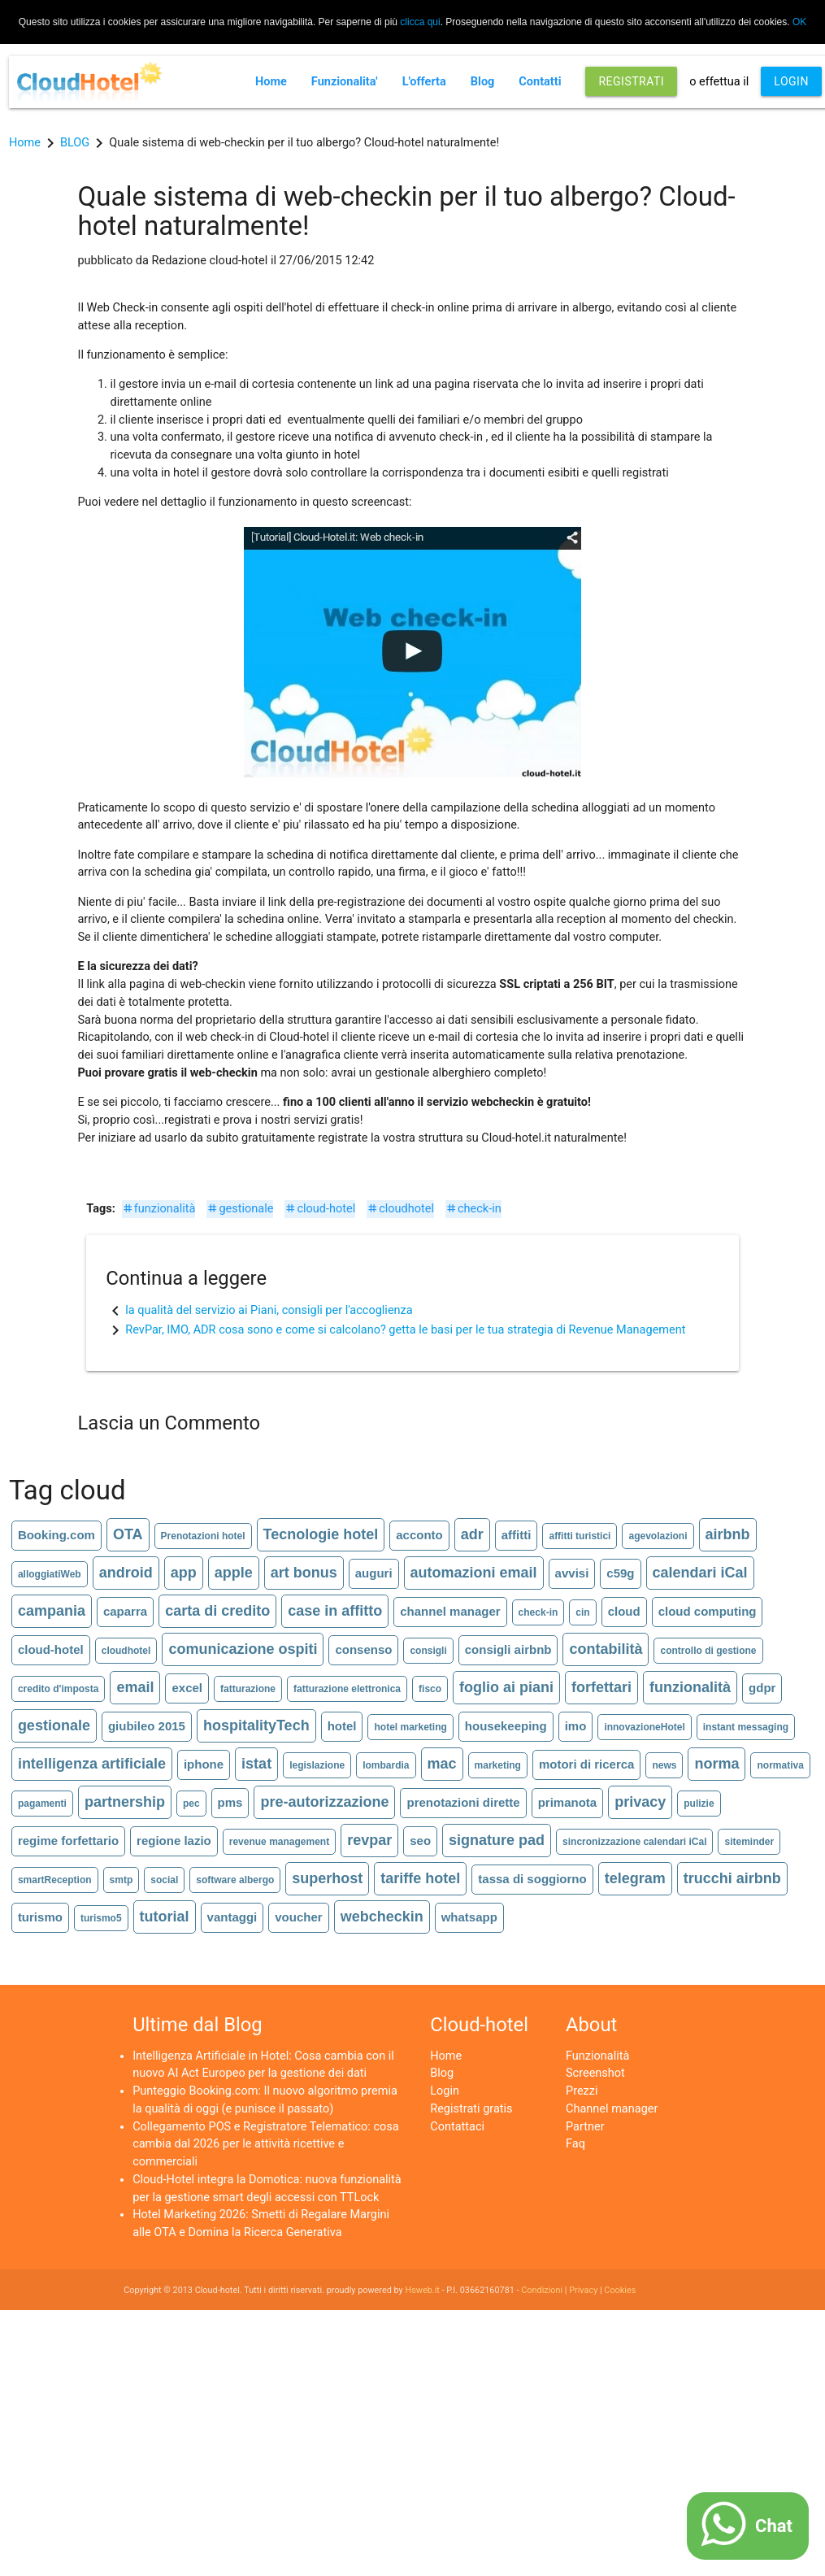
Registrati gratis (471, 2109)
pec (191, 1803)
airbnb (728, 1534)
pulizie (699, 1803)
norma (716, 1764)
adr (472, 1534)
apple (234, 1572)
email (135, 1687)
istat (256, 1764)
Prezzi (582, 2091)
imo (576, 1726)
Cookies (620, 2290)
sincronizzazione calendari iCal (634, 1841)
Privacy (583, 2290)
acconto (419, 1535)
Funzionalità (597, 2056)
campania (51, 1611)
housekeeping (506, 1726)
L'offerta (424, 82)
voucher (298, 1917)
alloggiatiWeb (49, 1574)
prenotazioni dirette (462, 1802)
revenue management (279, 1841)
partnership (125, 1802)
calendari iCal (700, 1572)
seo (420, 1840)
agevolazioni (657, 1536)
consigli (428, 1650)
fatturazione (248, 1689)
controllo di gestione (708, 1650)
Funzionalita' (344, 82)
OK (799, 22)
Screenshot (595, 2073)
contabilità (605, 1649)
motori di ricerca (587, 1764)
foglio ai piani (506, 1687)
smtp (121, 1880)
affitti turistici (579, 1536)
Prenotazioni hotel (203, 1536)
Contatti (540, 82)
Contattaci (457, 2127)
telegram (635, 1878)
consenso (363, 1649)
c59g (620, 1573)
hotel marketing (410, 1727)
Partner (585, 2127)
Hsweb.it (422, 2290)
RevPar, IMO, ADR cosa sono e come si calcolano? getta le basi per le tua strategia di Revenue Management (405, 1330)
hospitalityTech (256, 1725)
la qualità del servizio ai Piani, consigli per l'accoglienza (268, 1310)
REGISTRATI (631, 81)
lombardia (386, 1765)
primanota (567, 1802)
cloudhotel (400, 1209)
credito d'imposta (58, 1689)
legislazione (317, 1765)
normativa (780, 1765)
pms (230, 1802)
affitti (517, 1535)
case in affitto (335, 1611)
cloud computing (707, 1611)
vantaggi (232, 1917)
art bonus (304, 1572)
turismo (40, 1917)
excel (187, 1688)
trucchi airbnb (732, 1878)
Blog (483, 82)
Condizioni (541, 2290)
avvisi (572, 1573)
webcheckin (382, 1916)
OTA (128, 1534)
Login (444, 2091)
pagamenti (42, 1803)
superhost (327, 1878)
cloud (624, 1611)
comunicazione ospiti (242, 1649)
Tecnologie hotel (321, 1534)
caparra (125, 1611)
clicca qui (420, 22)
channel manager (450, 1611)
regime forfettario (68, 1840)
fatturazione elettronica (347, 1689)
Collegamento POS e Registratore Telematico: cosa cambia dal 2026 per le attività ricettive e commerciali (265, 2144)
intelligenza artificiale (92, 1764)
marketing (498, 1765)
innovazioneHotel (644, 1727)
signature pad (497, 1840)
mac (442, 1764)
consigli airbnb (508, 1649)
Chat (773, 2526)
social (164, 1880)
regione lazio (174, 1840)
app (184, 1572)
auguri (374, 1573)
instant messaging (745, 1727)
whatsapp (469, 1917)
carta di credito (217, 1611)
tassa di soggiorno (532, 1879)
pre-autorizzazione (324, 1802)
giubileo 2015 (146, 1726)
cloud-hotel (319, 1209)
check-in (473, 1209)
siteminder (749, 1841)
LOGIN (791, 81)
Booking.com (56, 1535)
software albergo (235, 1880)
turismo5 (101, 1918)
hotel (342, 1726)
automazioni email (473, 1572)
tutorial (164, 1916)
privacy (640, 1802)
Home (271, 82)
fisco (430, 1689)
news (664, 1765)
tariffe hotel (420, 1878)
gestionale (239, 1209)
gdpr (762, 1688)
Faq (575, 2144)
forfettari (601, 1687)
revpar (369, 1840)
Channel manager (612, 2109)
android (126, 1572)
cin (582, 1612)
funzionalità (159, 1209)
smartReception (55, 1880)
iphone (204, 1764)
